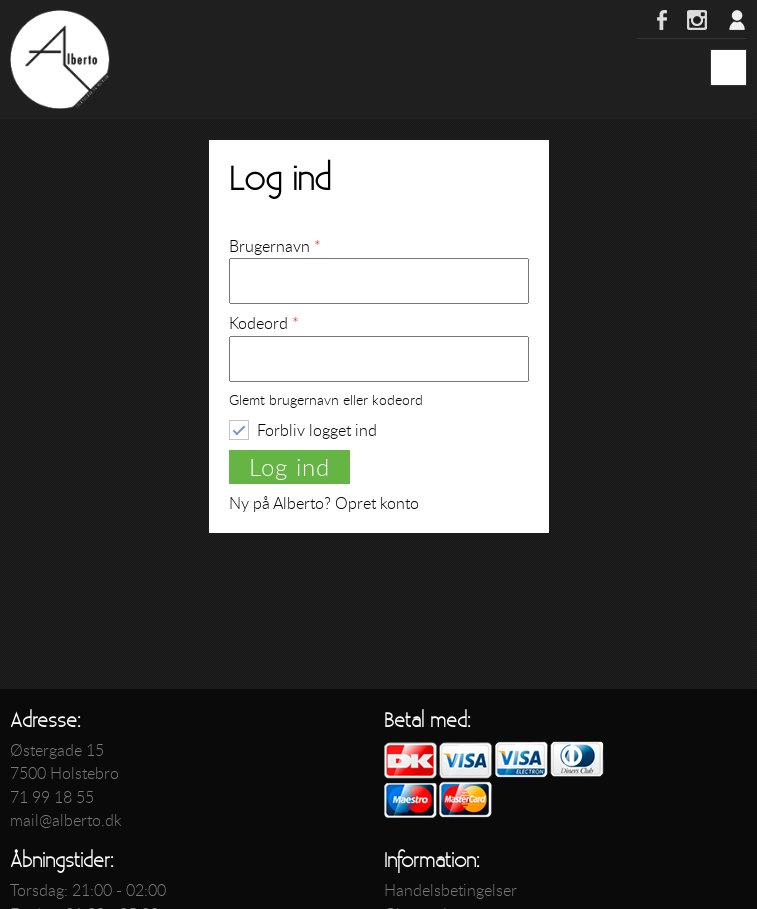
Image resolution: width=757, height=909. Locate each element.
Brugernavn (275, 246)
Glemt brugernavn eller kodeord (326, 400)
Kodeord (264, 323)
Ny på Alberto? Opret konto (324, 503)
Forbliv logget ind (317, 429)
